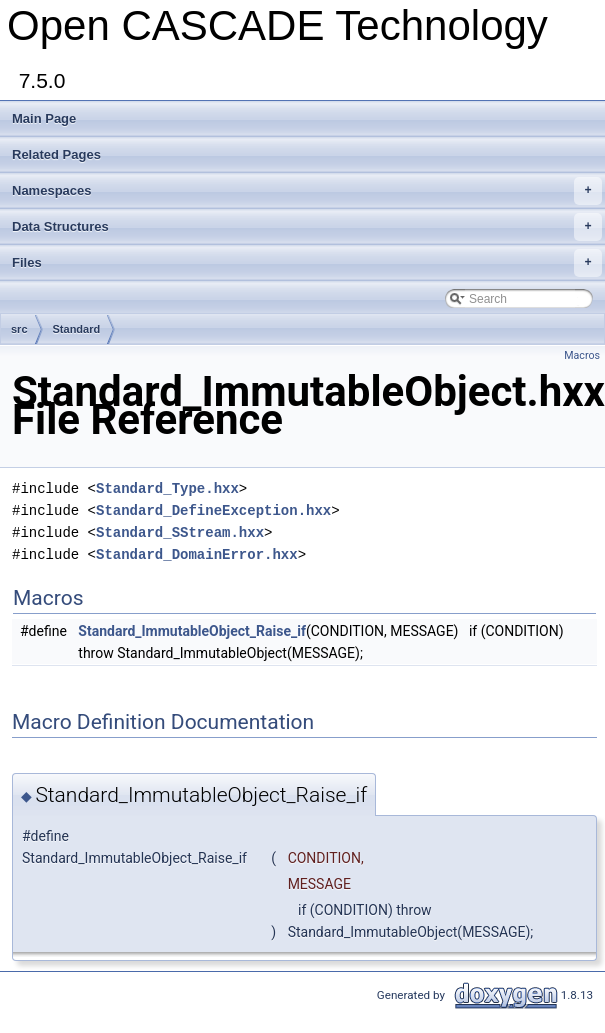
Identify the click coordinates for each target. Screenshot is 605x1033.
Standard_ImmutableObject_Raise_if (192, 631)
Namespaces (307, 191)
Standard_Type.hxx (167, 488)
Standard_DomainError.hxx (197, 554)
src (19, 329)
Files (307, 263)
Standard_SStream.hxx (180, 532)
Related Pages (56, 154)
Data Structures (307, 227)
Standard (77, 329)
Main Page (44, 118)
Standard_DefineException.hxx (213, 510)
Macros (582, 355)
